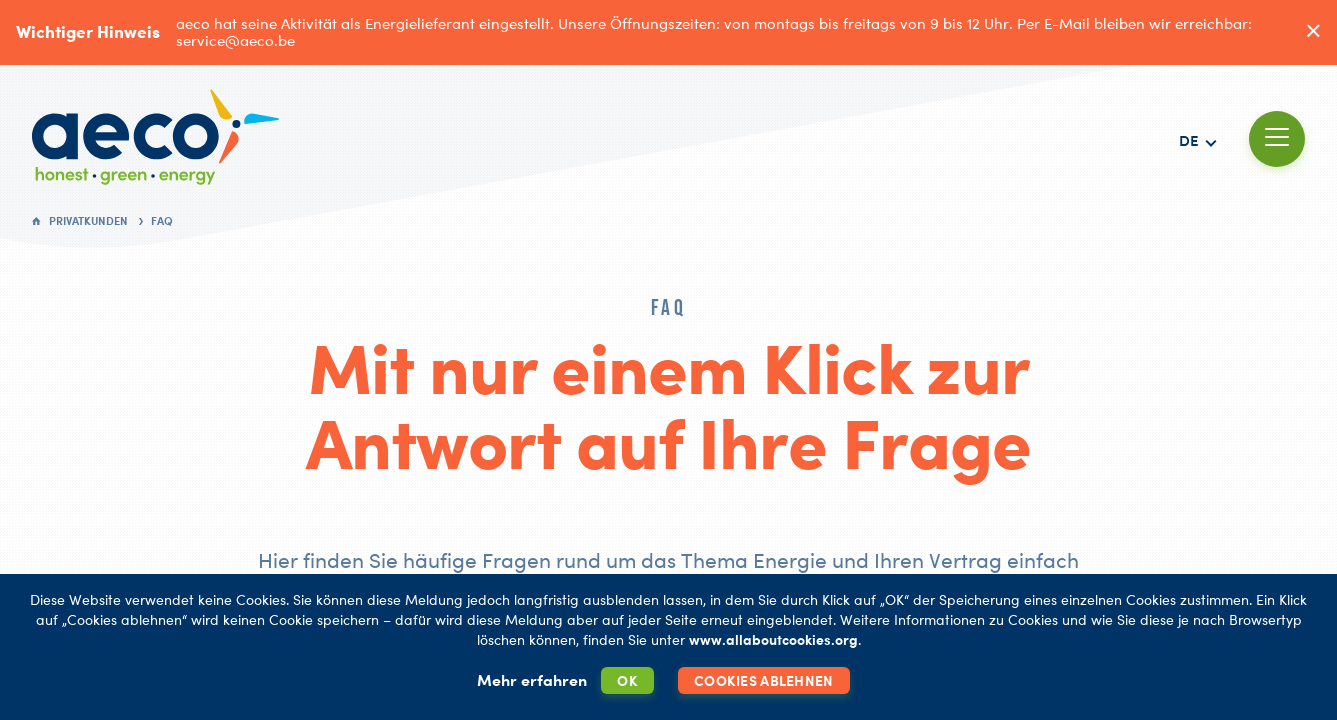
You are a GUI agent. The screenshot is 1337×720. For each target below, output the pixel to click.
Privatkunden (88, 221)
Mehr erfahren (532, 680)
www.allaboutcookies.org (773, 639)
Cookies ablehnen (763, 680)
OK (627, 680)
